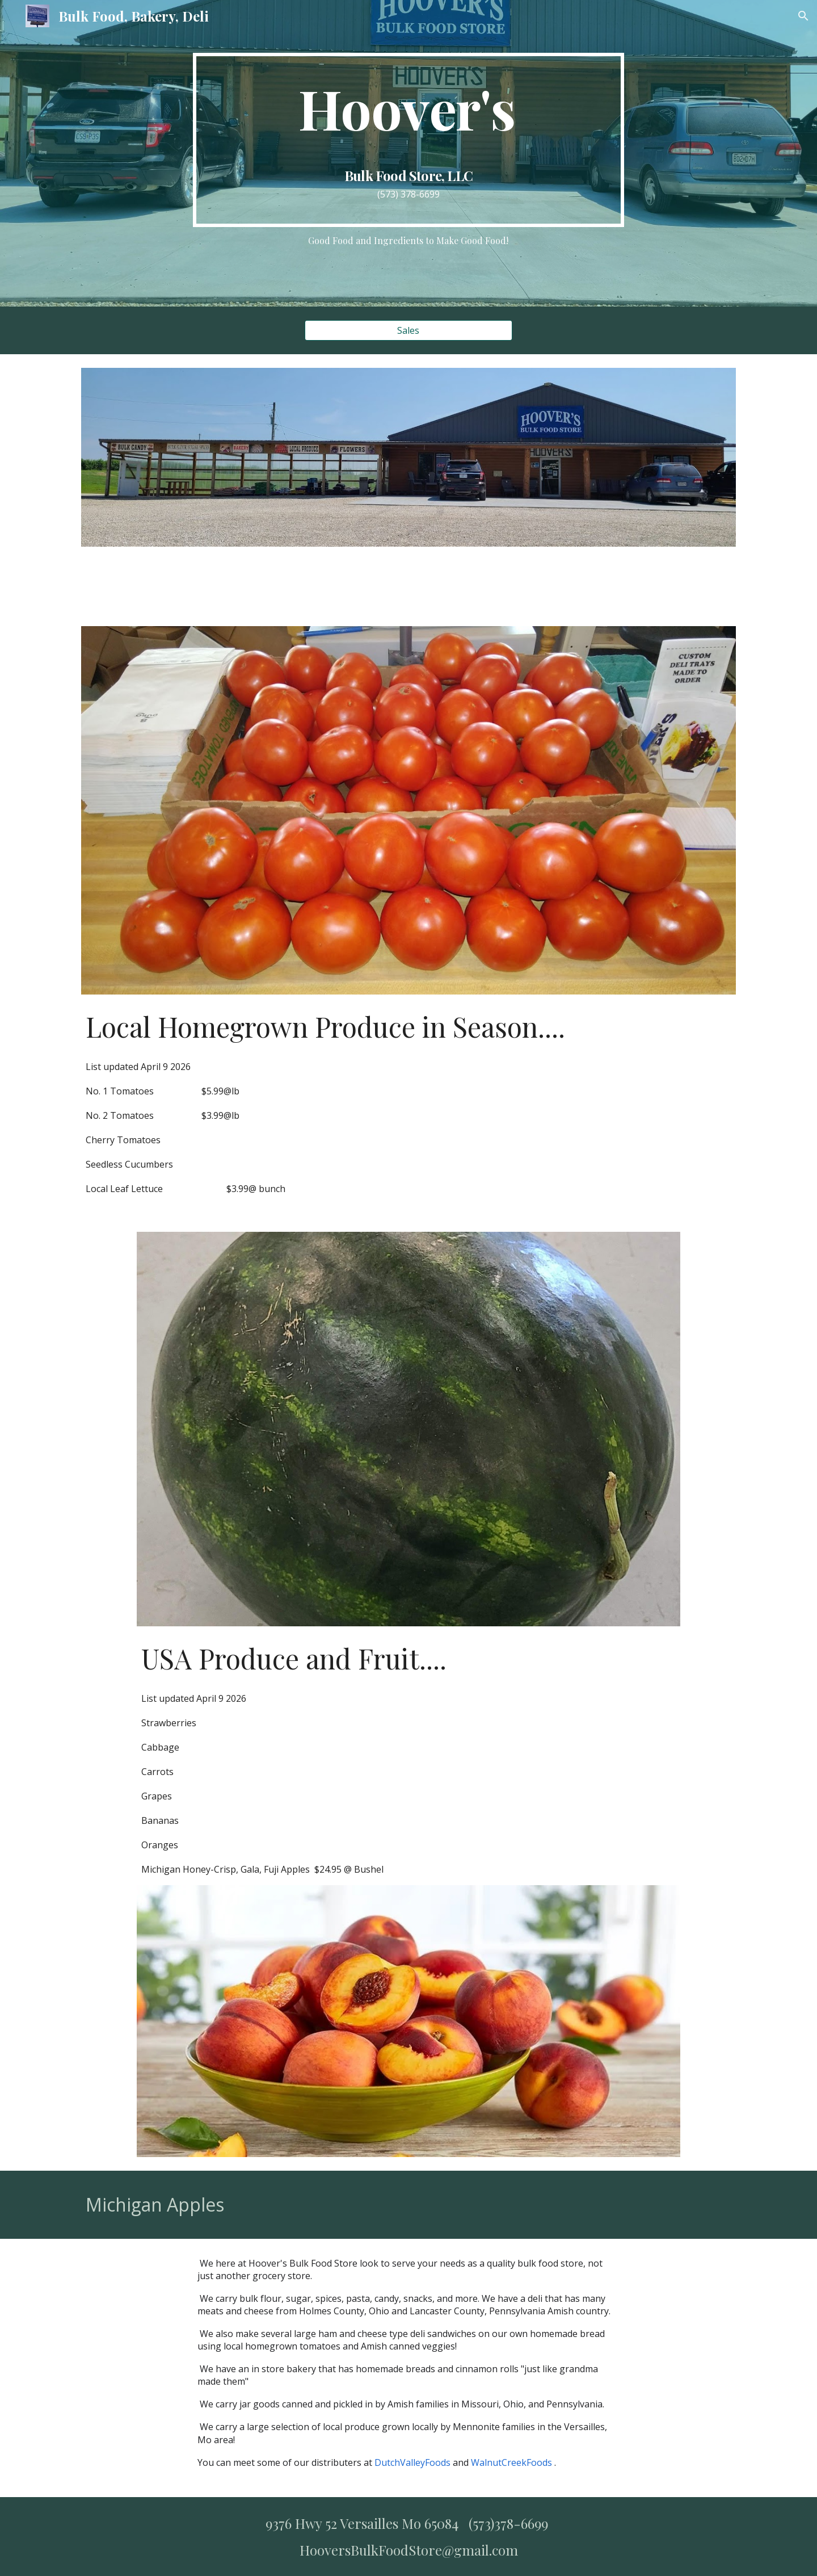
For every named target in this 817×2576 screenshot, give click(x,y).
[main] (408, 140)
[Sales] (408, 330)
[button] (803, 16)
